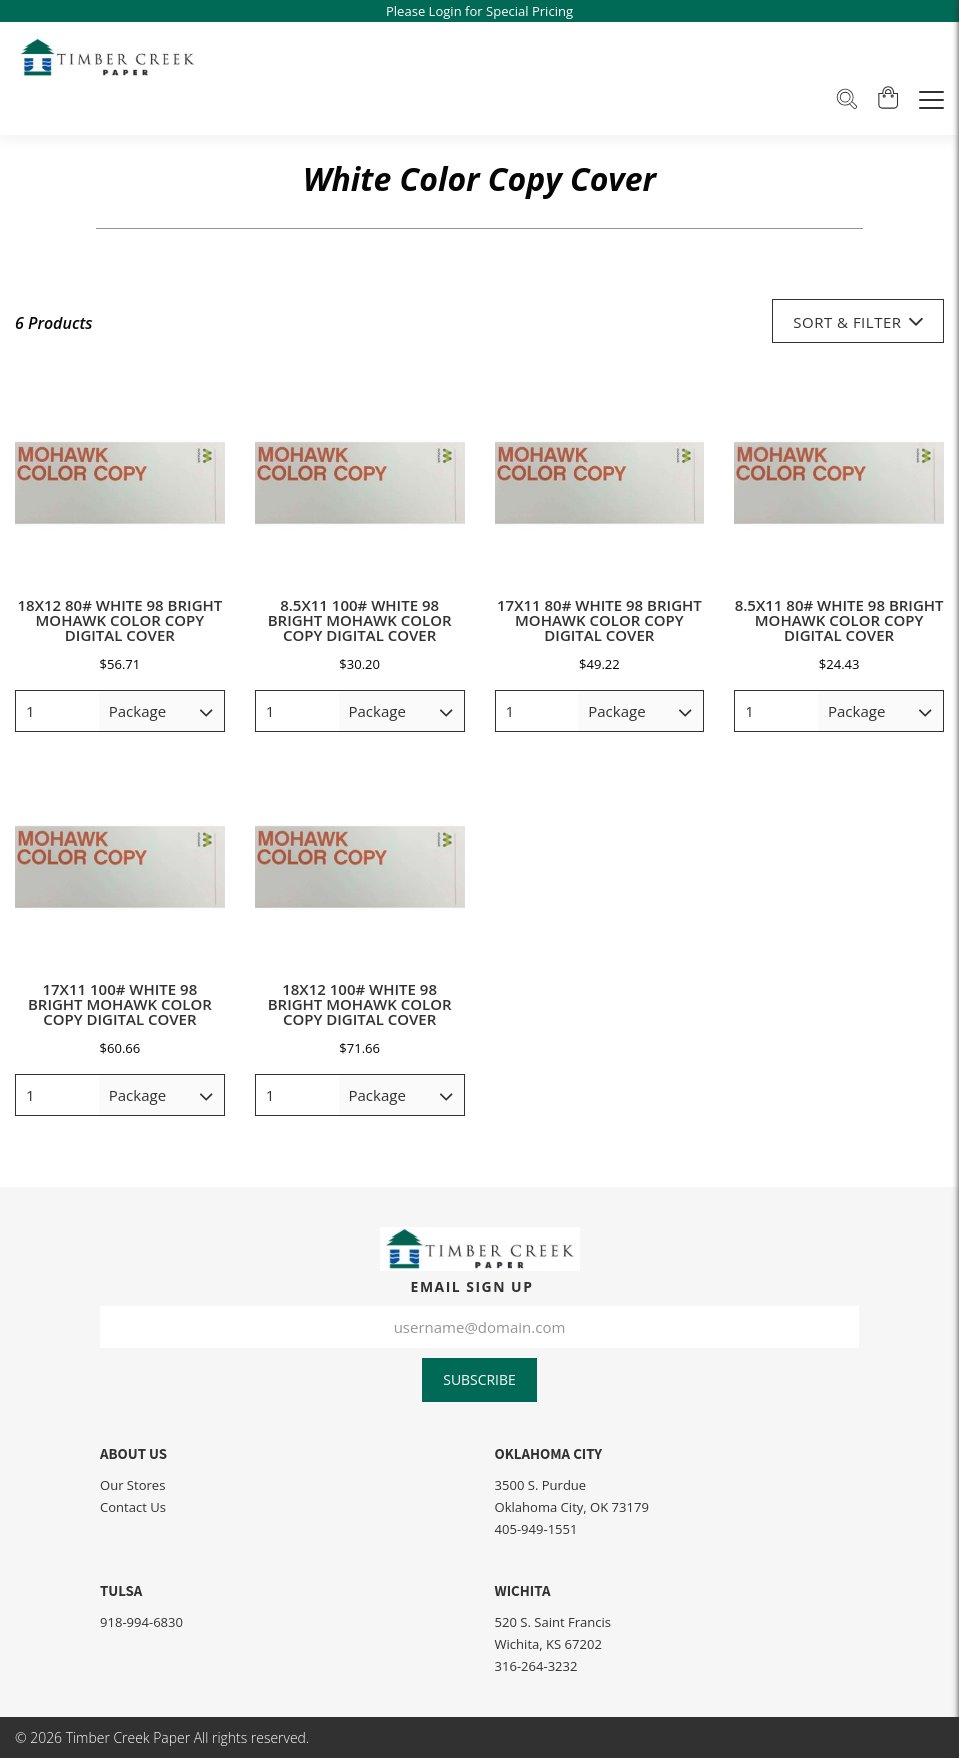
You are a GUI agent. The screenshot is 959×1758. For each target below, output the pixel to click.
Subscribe (479, 1379)
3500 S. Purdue (541, 1485)
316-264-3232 (536, 1666)
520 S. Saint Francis (553, 1622)
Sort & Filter (858, 321)
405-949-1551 (536, 1529)
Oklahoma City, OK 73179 (572, 1507)
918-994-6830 (141, 1622)
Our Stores (132, 1485)
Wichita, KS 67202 (548, 1644)
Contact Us (133, 1507)
